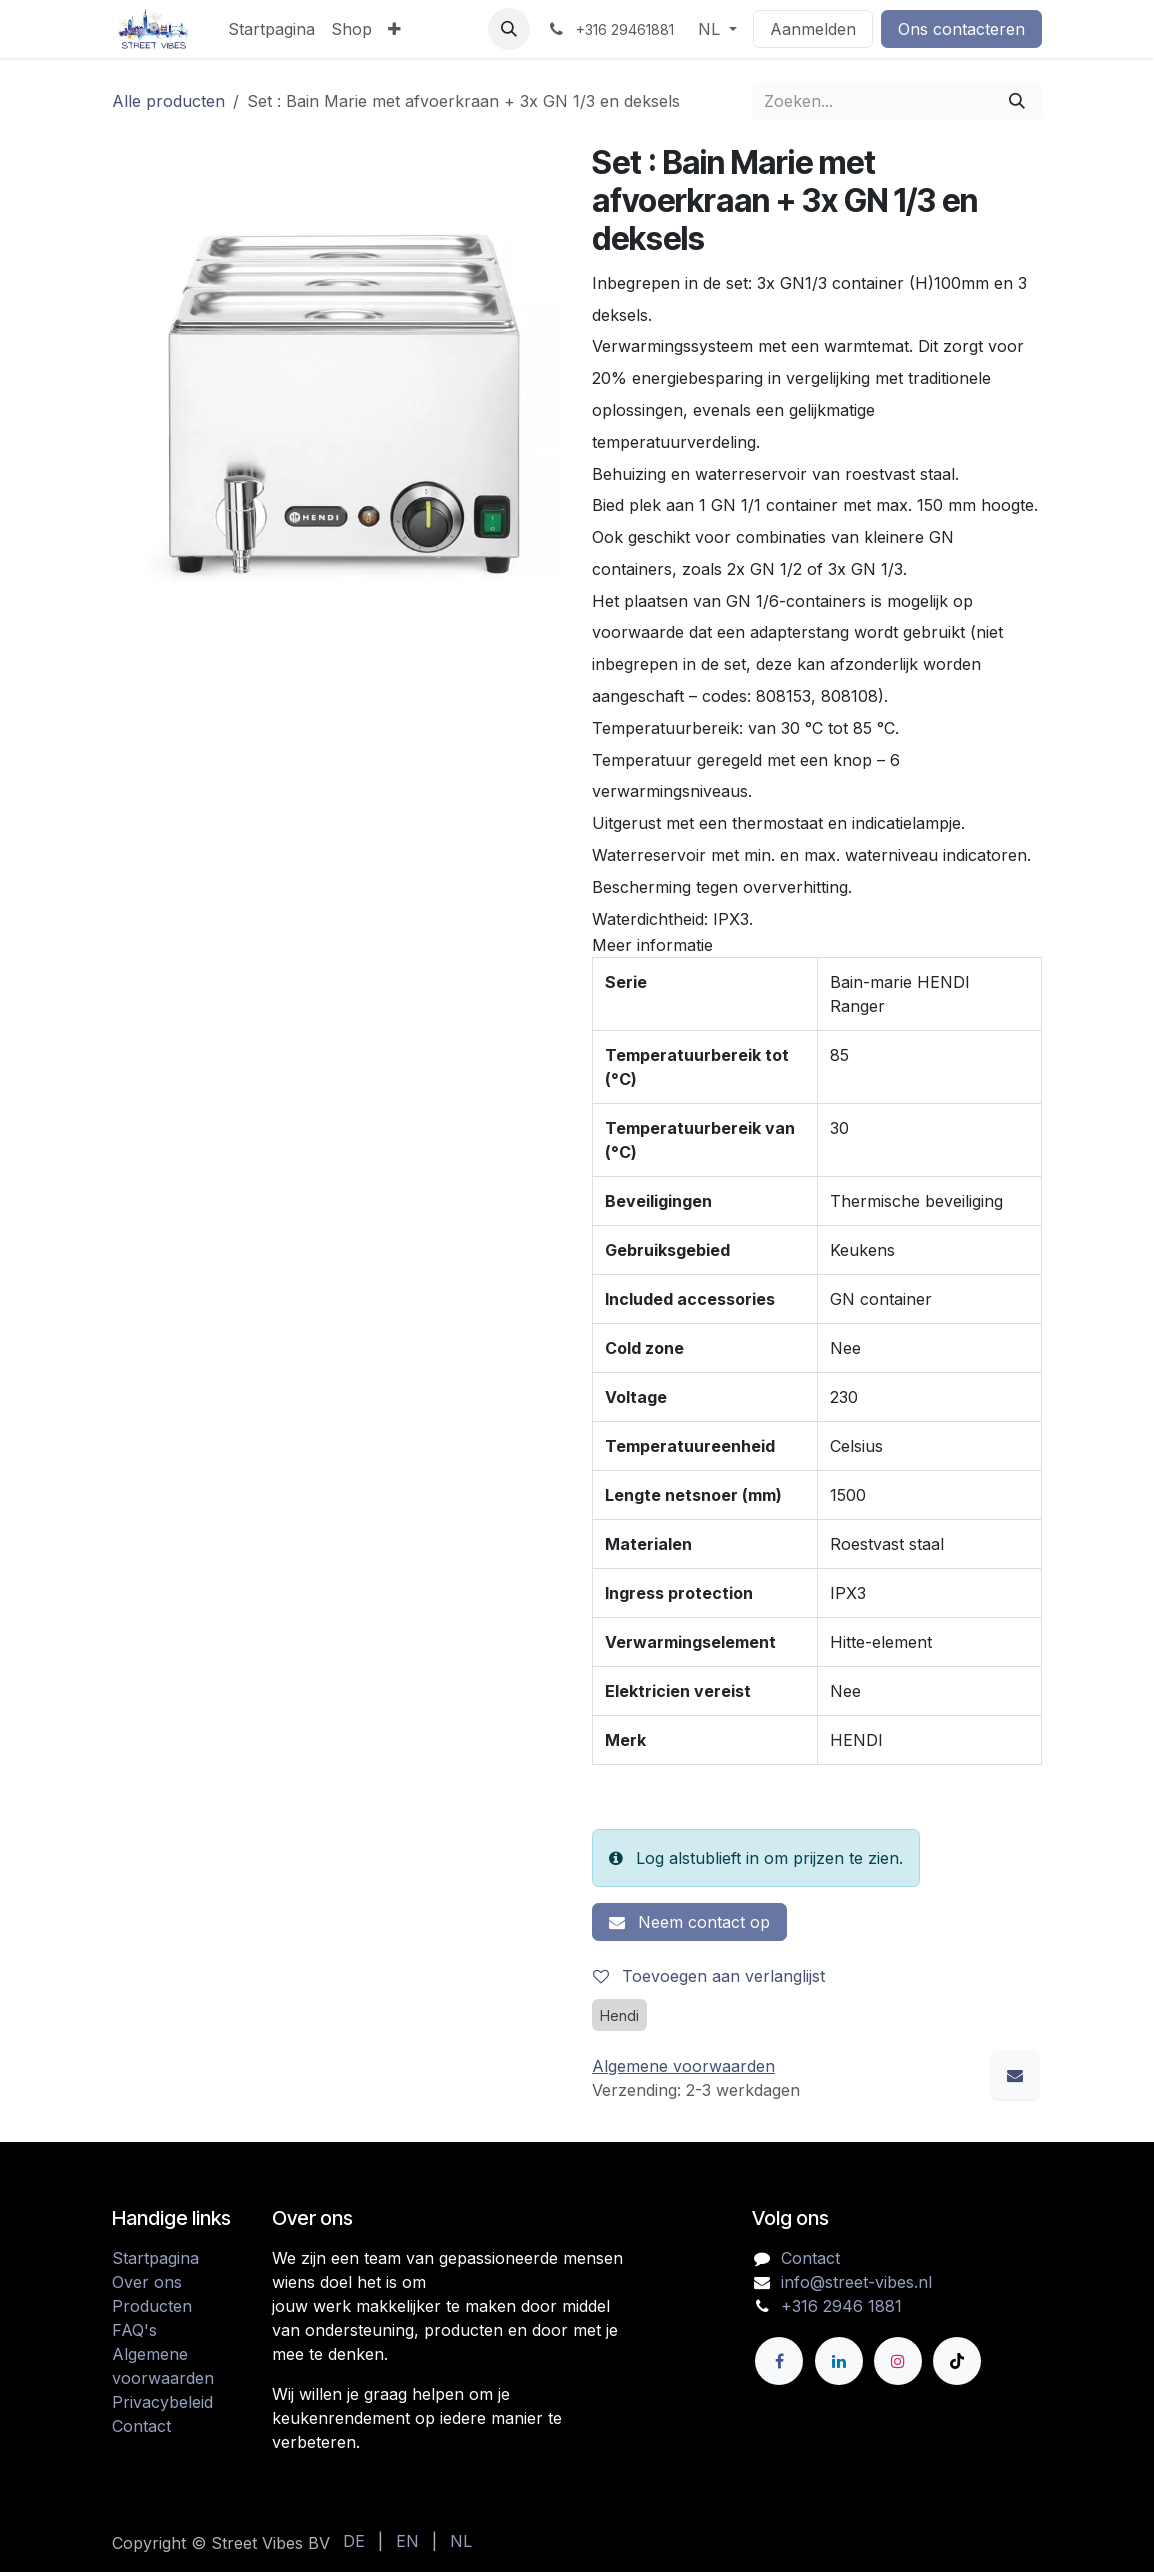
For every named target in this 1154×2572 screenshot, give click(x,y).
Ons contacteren (961, 29)
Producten (152, 2306)
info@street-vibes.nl (856, 2282)
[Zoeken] (1017, 101)
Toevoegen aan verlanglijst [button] (709, 1976)
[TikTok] (957, 2361)
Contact (141, 2426)
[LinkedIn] (839, 2361)
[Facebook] (779, 2361)
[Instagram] (898, 2361)
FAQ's (134, 2330)
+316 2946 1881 (841, 2306)
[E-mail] (1015, 2075)
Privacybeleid (162, 2402)
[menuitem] (271, 29)
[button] (509, 29)
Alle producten (168, 101)
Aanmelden (813, 29)
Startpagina (155, 2258)
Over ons (147, 2282)
